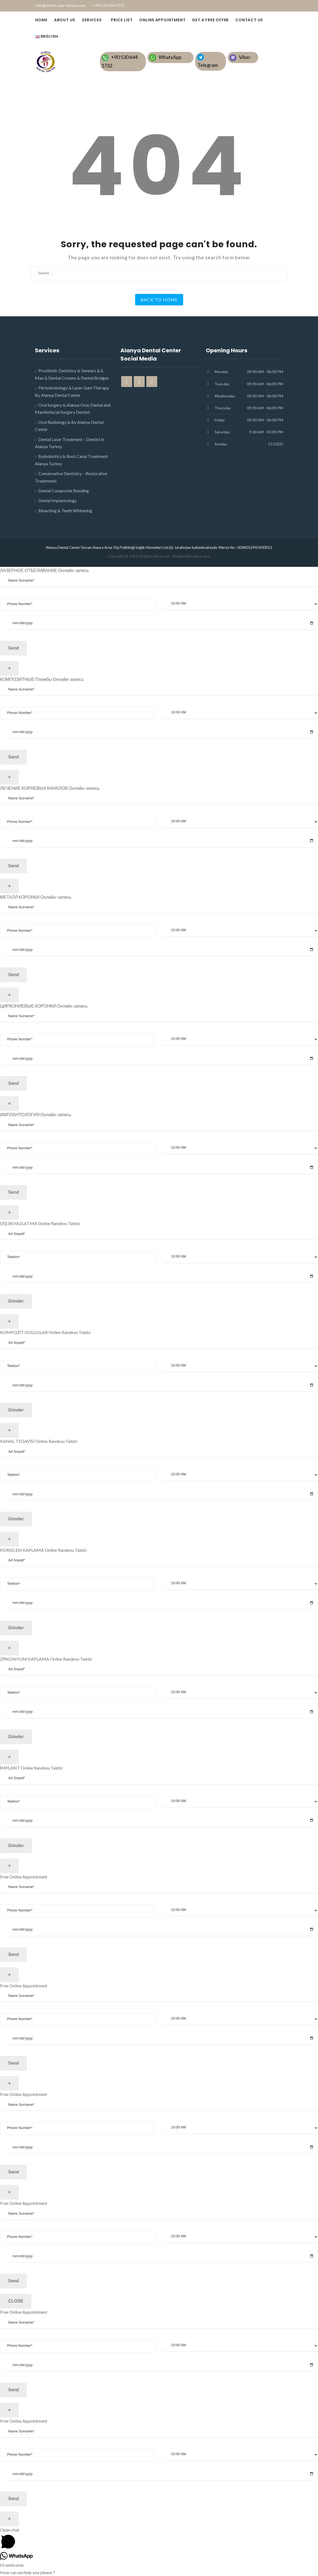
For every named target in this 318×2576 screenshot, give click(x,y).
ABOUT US (64, 20)
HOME (41, 20)
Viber (245, 57)
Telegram (208, 65)
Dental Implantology (57, 500)
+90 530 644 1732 (109, 5)
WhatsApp (170, 57)
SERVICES (92, 20)
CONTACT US (249, 20)
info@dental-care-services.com (61, 5)
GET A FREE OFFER (210, 20)
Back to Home (159, 299)
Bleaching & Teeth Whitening (65, 510)
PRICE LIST (122, 20)
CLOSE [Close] (15, 2301)
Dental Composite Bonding (63, 490)
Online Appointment (162, 20)
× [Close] (9, 668)
